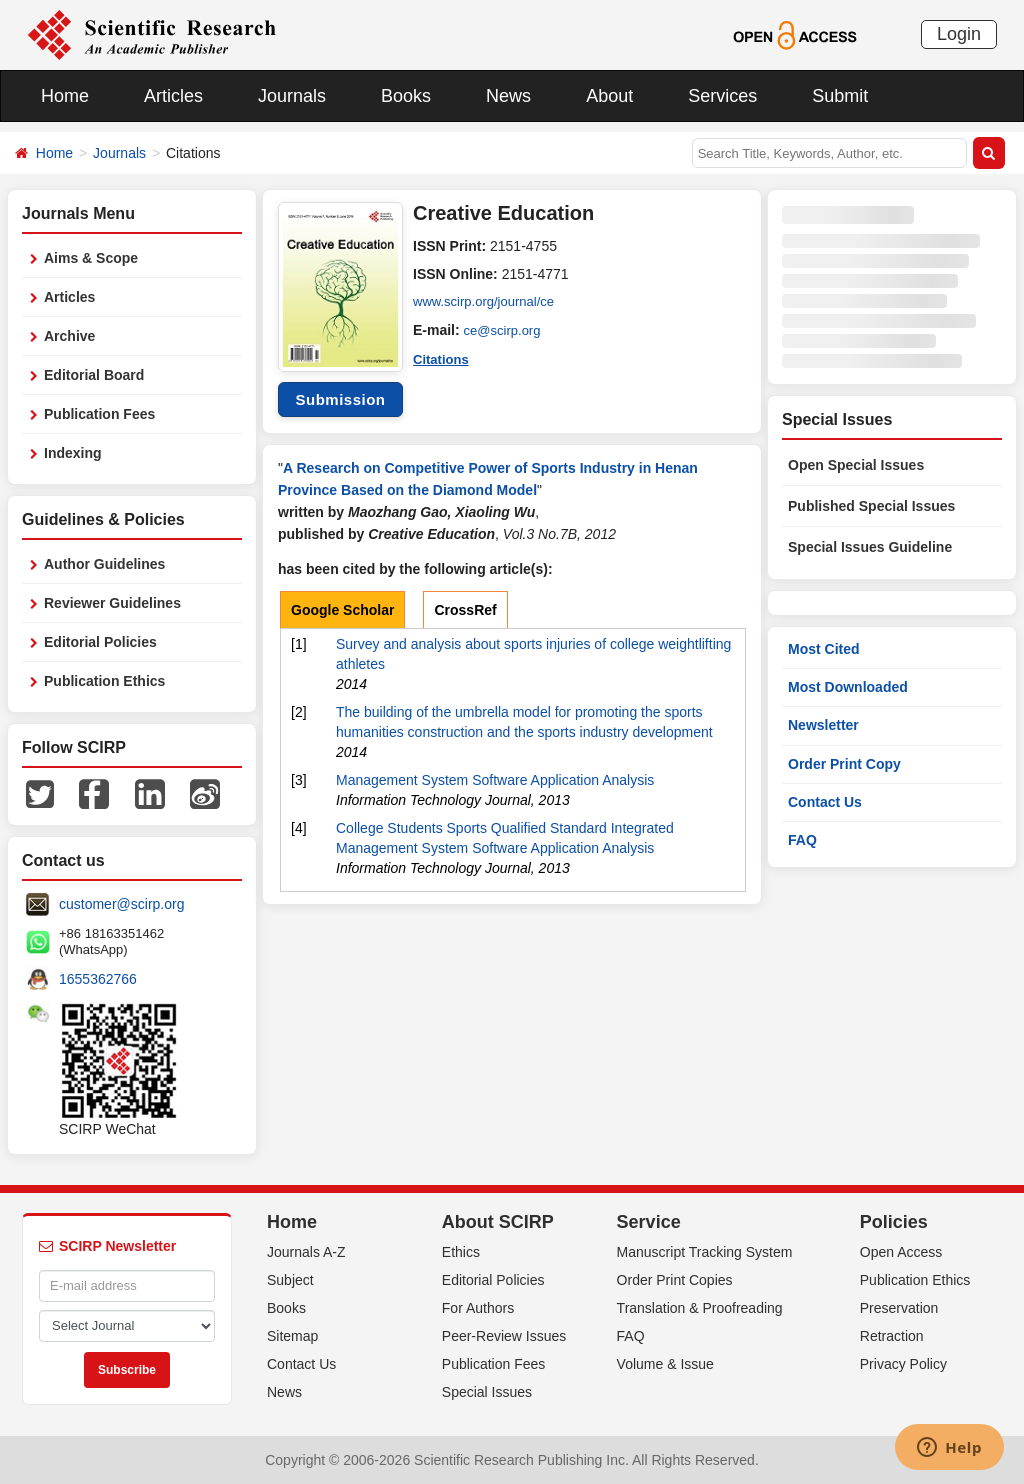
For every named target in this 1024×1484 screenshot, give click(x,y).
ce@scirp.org (505, 330)
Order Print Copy (844, 764)
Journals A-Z (306, 1252)
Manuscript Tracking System (705, 1252)
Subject (290, 1280)
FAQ (802, 840)
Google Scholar (342, 610)
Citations (443, 358)
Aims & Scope (91, 258)
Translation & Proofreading (700, 1308)
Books (406, 96)
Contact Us (825, 802)
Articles (173, 96)
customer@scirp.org (121, 904)
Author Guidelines (104, 564)
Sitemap (292, 1336)
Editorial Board (94, 375)
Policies (894, 1222)
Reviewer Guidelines (112, 603)
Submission (340, 399)
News (508, 96)
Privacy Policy (903, 1364)
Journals (292, 96)
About (609, 96)
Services (722, 96)
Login (959, 34)
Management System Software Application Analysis (495, 780)
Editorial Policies (100, 642)
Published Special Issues (871, 506)
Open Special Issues (856, 465)
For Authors (478, 1308)
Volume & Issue (665, 1364)
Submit (840, 96)
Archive (69, 336)
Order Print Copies (675, 1280)
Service (649, 1222)
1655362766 (98, 979)
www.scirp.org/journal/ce (489, 302)
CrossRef (465, 610)
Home (65, 96)
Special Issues (487, 1392)
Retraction (892, 1336)
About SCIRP (498, 1222)
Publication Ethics (104, 681)
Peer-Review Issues (504, 1336)
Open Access (901, 1252)
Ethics (461, 1252)
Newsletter (823, 725)
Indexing (73, 453)
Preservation (899, 1308)
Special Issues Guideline (870, 547)
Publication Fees (99, 414)
